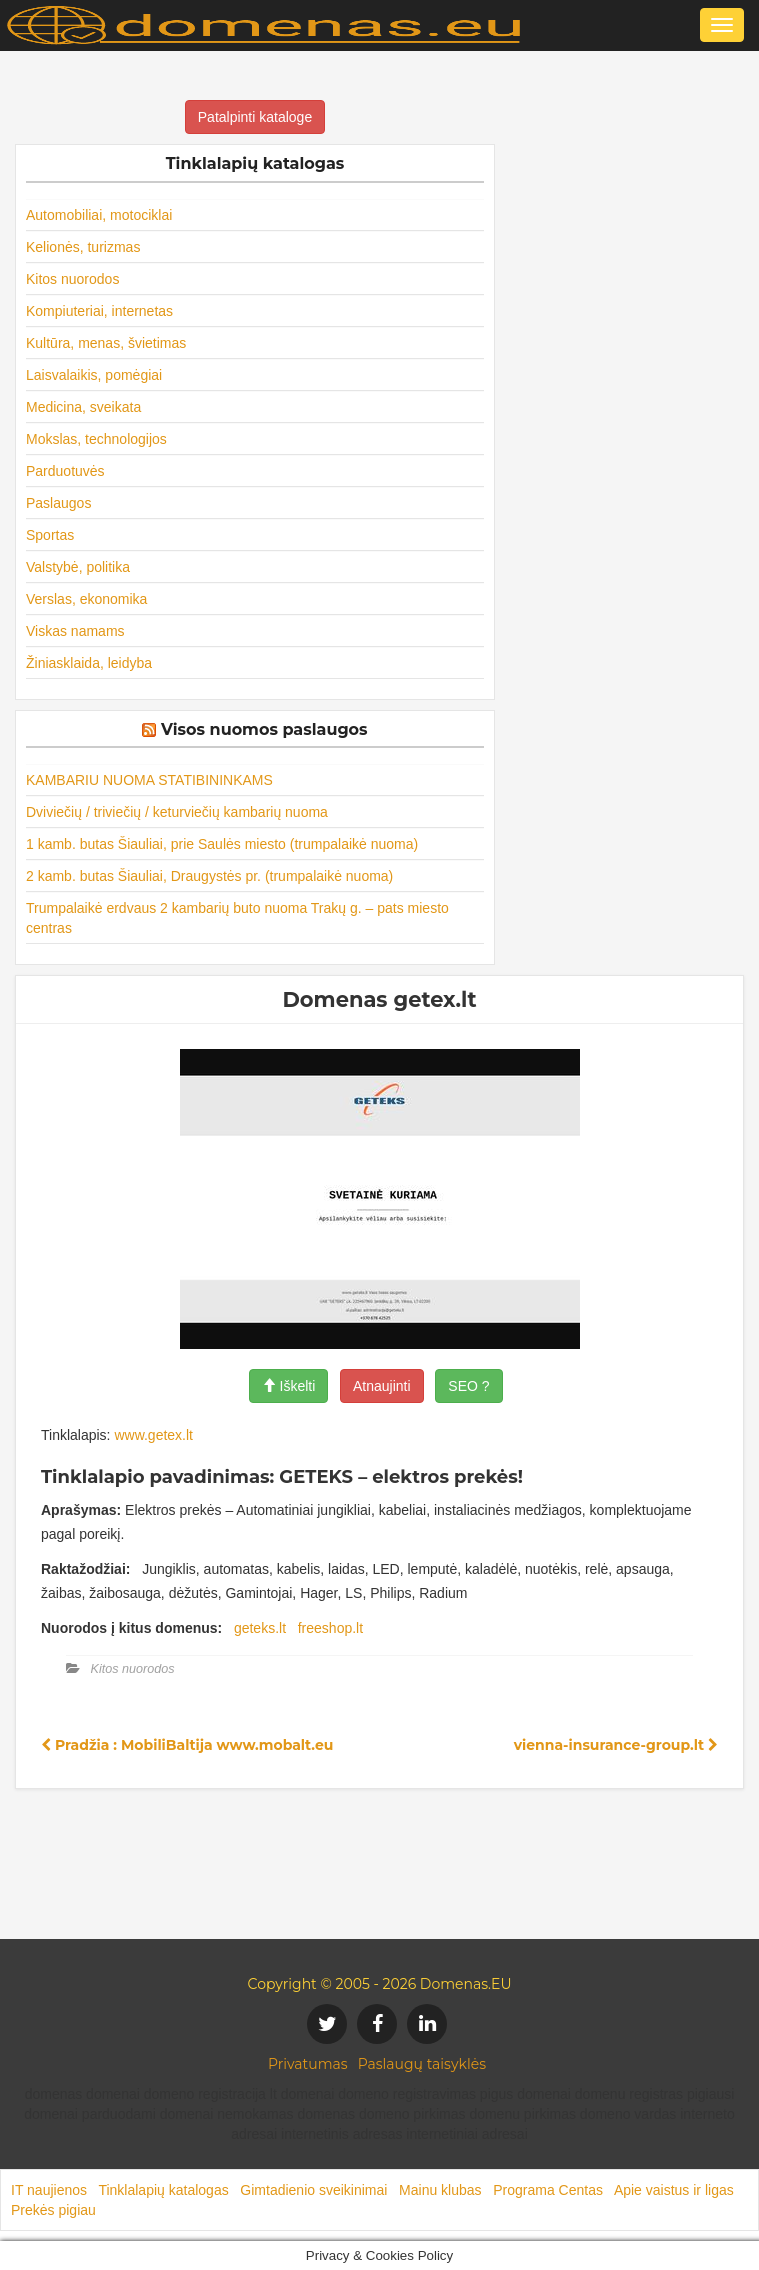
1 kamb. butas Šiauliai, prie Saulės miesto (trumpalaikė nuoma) (222, 844)
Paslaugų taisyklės (422, 2064)
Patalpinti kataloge (255, 117)
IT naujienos (49, 2190)
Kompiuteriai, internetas (99, 311)
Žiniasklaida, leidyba (89, 663)
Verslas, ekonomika (86, 599)
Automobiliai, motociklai (99, 215)
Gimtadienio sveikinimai (313, 2190)
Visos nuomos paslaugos (264, 729)
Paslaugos (58, 503)
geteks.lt (260, 1628)
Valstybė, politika (78, 567)
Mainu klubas (440, 2190)
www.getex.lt (153, 1435)
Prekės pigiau (53, 2210)
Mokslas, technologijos (96, 439)
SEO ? (468, 1386)
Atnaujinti (382, 1386)
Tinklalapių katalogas (163, 2190)
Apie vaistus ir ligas (674, 2190)
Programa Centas (548, 2190)
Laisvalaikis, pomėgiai (94, 375)
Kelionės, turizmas (83, 247)
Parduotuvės (65, 471)
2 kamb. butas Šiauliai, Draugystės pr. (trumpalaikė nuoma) (209, 876)
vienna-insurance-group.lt (616, 1745)
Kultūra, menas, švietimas (106, 343)
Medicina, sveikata (83, 407)
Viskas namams (75, 631)
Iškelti (289, 1386)
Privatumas (308, 2064)
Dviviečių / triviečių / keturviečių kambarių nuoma (177, 812)
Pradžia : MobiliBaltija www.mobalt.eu (187, 1745)
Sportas (50, 535)
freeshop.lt (330, 1628)
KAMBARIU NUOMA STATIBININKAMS (149, 780)
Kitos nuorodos (72, 279)
